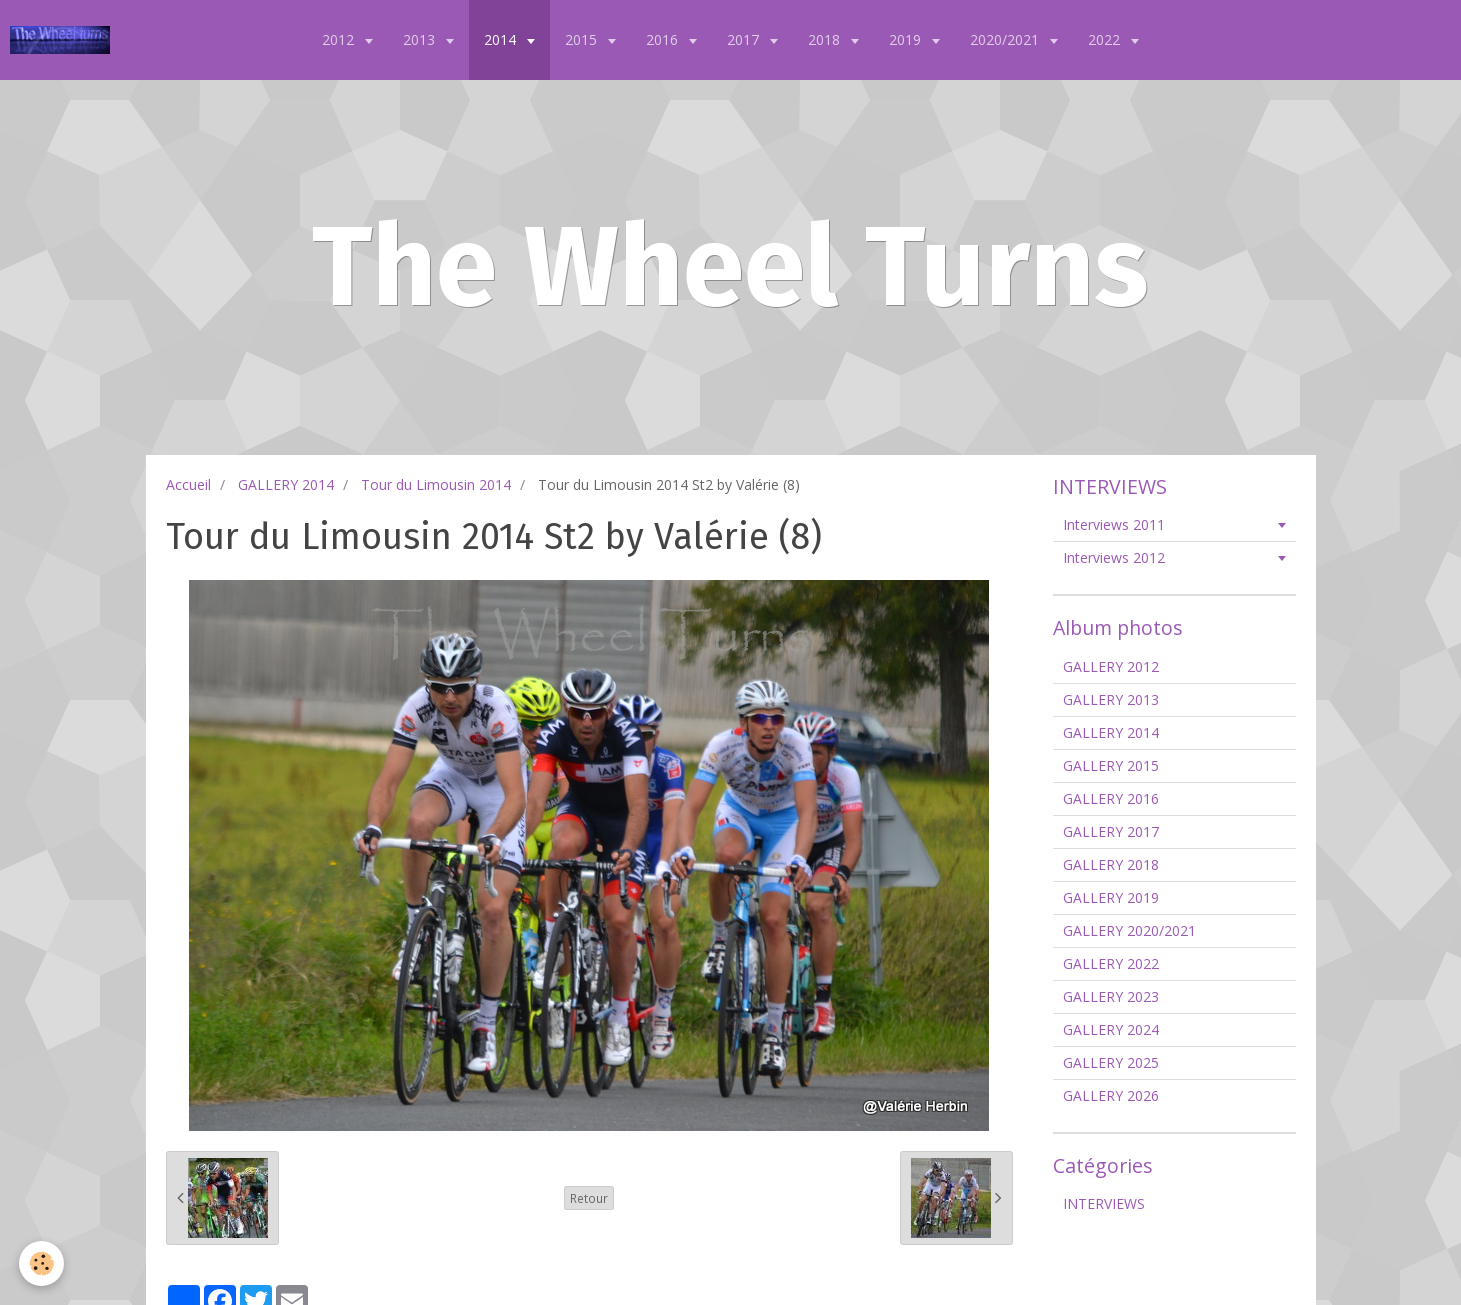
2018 (826, 39)
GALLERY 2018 (1111, 864)
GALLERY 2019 (1111, 897)
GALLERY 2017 (1111, 831)
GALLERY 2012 (1111, 666)
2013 (421, 39)
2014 (502, 39)
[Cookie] (42, 1263)
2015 (583, 39)
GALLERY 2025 (1111, 1062)
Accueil (188, 484)
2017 (745, 39)
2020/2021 (1006, 39)
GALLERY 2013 (1111, 699)
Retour (589, 1198)
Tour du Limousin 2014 (436, 484)
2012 (340, 39)
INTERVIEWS (1104, 1203)
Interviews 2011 (1114, 524)
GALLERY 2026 (1111, 1095)
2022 (1106, 39)
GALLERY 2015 (1111, 765)
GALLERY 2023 (1111, 996)
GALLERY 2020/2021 (1129, 930)
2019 (907, 39)
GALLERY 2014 (286, 484)
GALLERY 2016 (1111, 798)
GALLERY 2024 (1111, 1029)
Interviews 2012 (1114, 557)
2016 (664, 39)
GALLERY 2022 (1111, 963)
